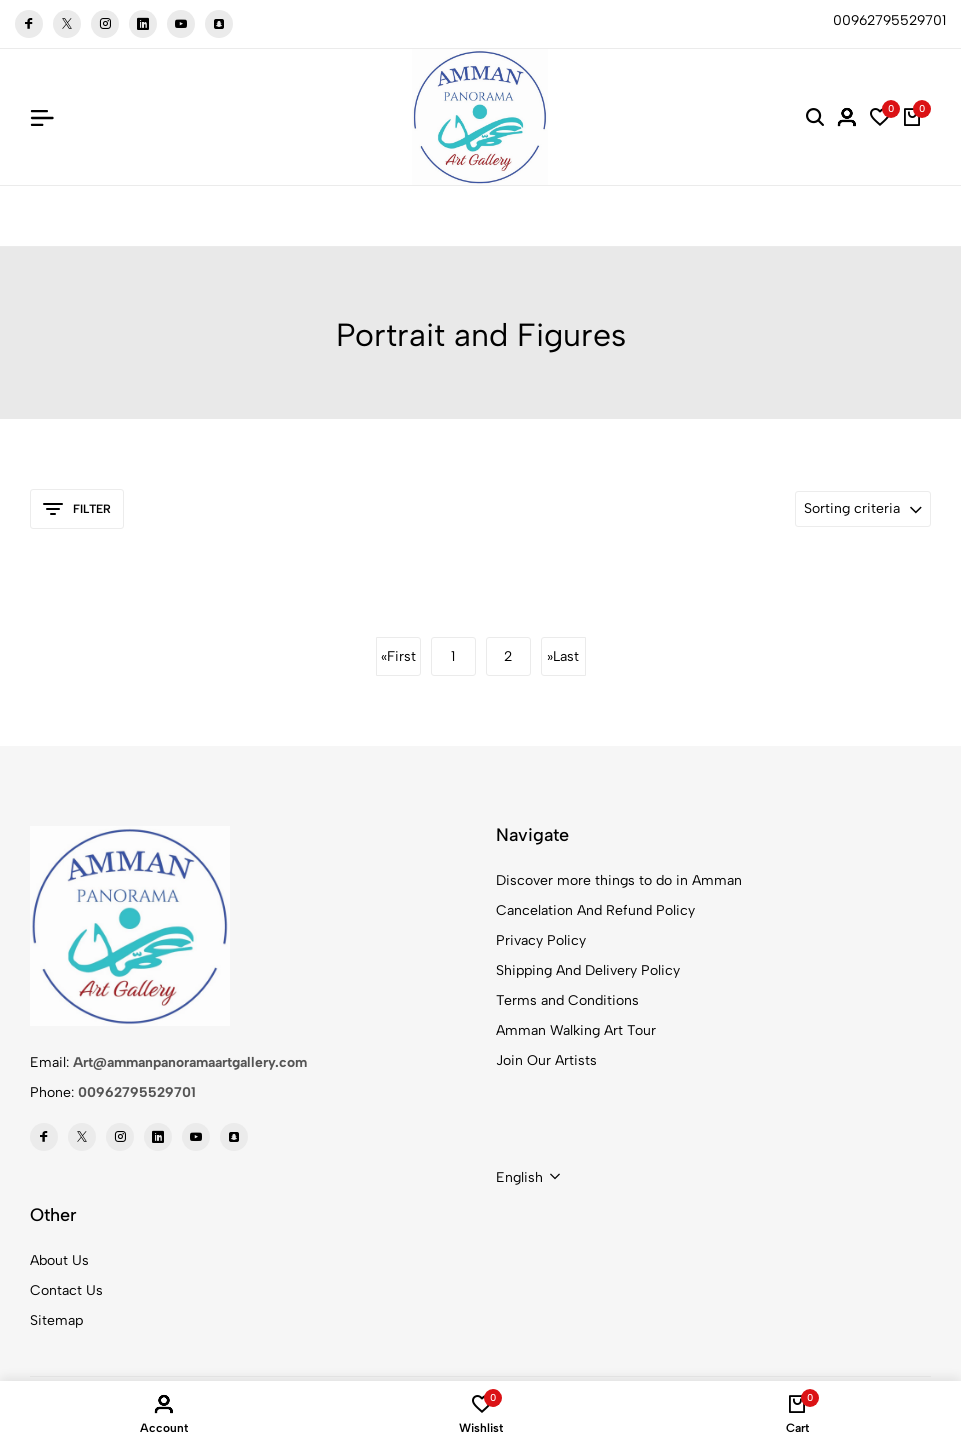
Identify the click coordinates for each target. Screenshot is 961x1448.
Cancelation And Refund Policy (595, 910)
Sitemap (56, 1320)
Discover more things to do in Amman (619, 880)
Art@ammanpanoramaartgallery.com (190, 1062)
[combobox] (528, 1178)
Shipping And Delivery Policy (588, 970)
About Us (59, 1260)
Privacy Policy (541, 940)
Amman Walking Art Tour (576, 1030)
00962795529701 (137, 1092)
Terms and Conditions (567, 1000)
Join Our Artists (546, 1060)
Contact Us (66, 1290)
